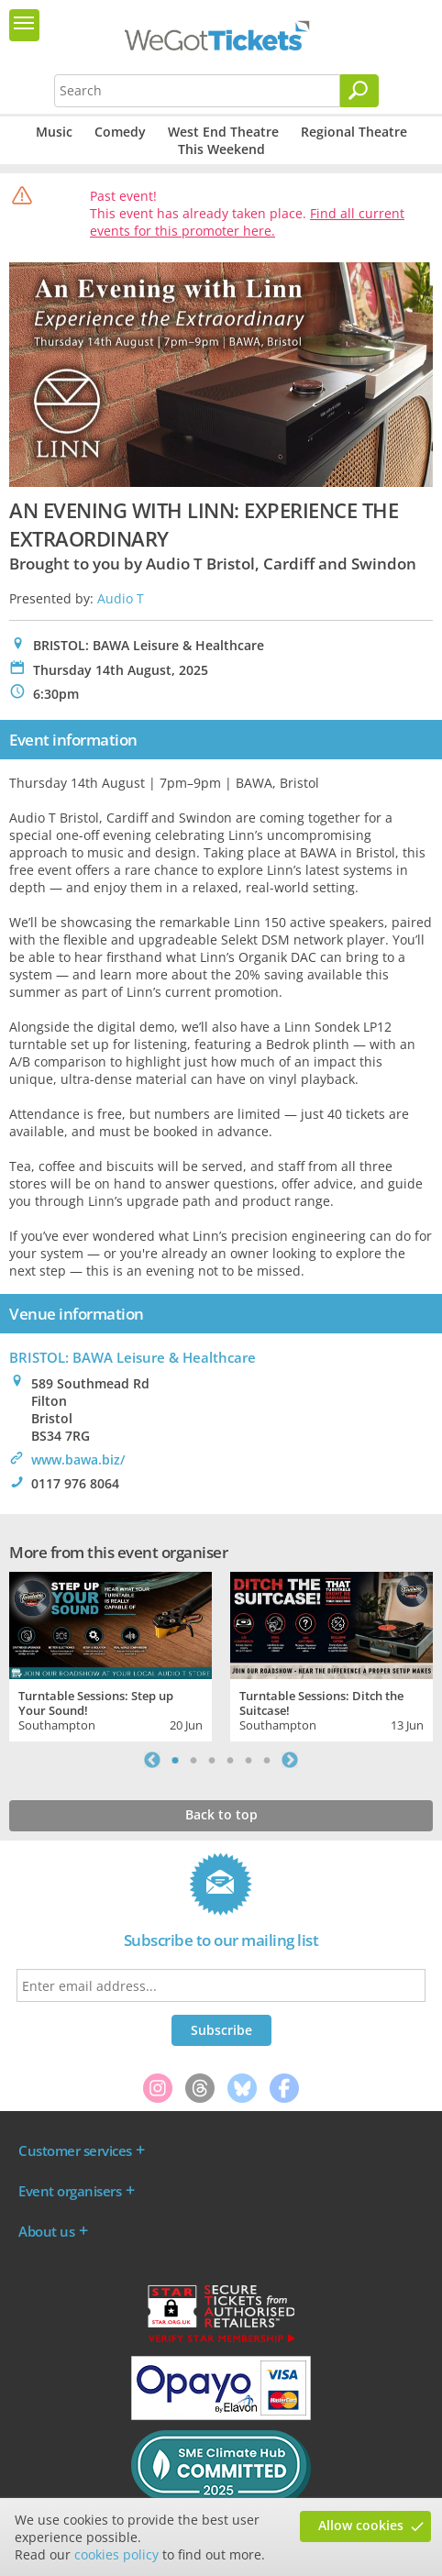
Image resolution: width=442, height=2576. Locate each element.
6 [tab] (266, 1760)
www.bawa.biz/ (78, 1459)
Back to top (221, 1814)
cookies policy (116, 2554)
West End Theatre (223, 131)
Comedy (120, 131)
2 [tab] (193, 1760)
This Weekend (221, 149)
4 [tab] (230, 1760)
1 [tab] (175, 1760)
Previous (152, 1760)
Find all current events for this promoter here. (247, 222)
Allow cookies (360, 2525)
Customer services (75, 2150)
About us (46, 2231)
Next (290, 1760)
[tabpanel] (110, 1654)
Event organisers (69, 2191)
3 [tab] (211, 1760)
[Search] (359, 90)
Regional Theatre (354, 131)
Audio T (120, 598)
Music (54, 131)
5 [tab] (248, 1760)
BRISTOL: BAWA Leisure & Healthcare (132, 1357)
